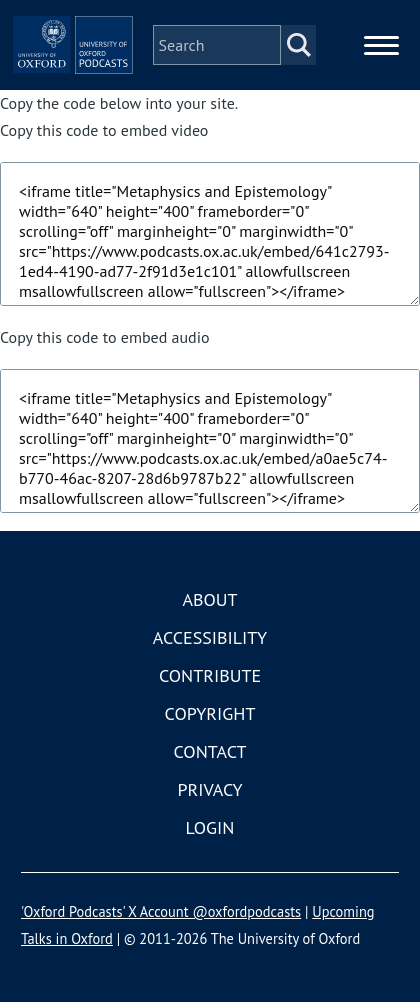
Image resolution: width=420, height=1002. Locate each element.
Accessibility (210, 637)
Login (210, 827)
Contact (210, 751)
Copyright (210, 713)
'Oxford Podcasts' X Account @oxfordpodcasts (161, 911)
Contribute (210, 675)
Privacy (209, 789)
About (209, 599)
